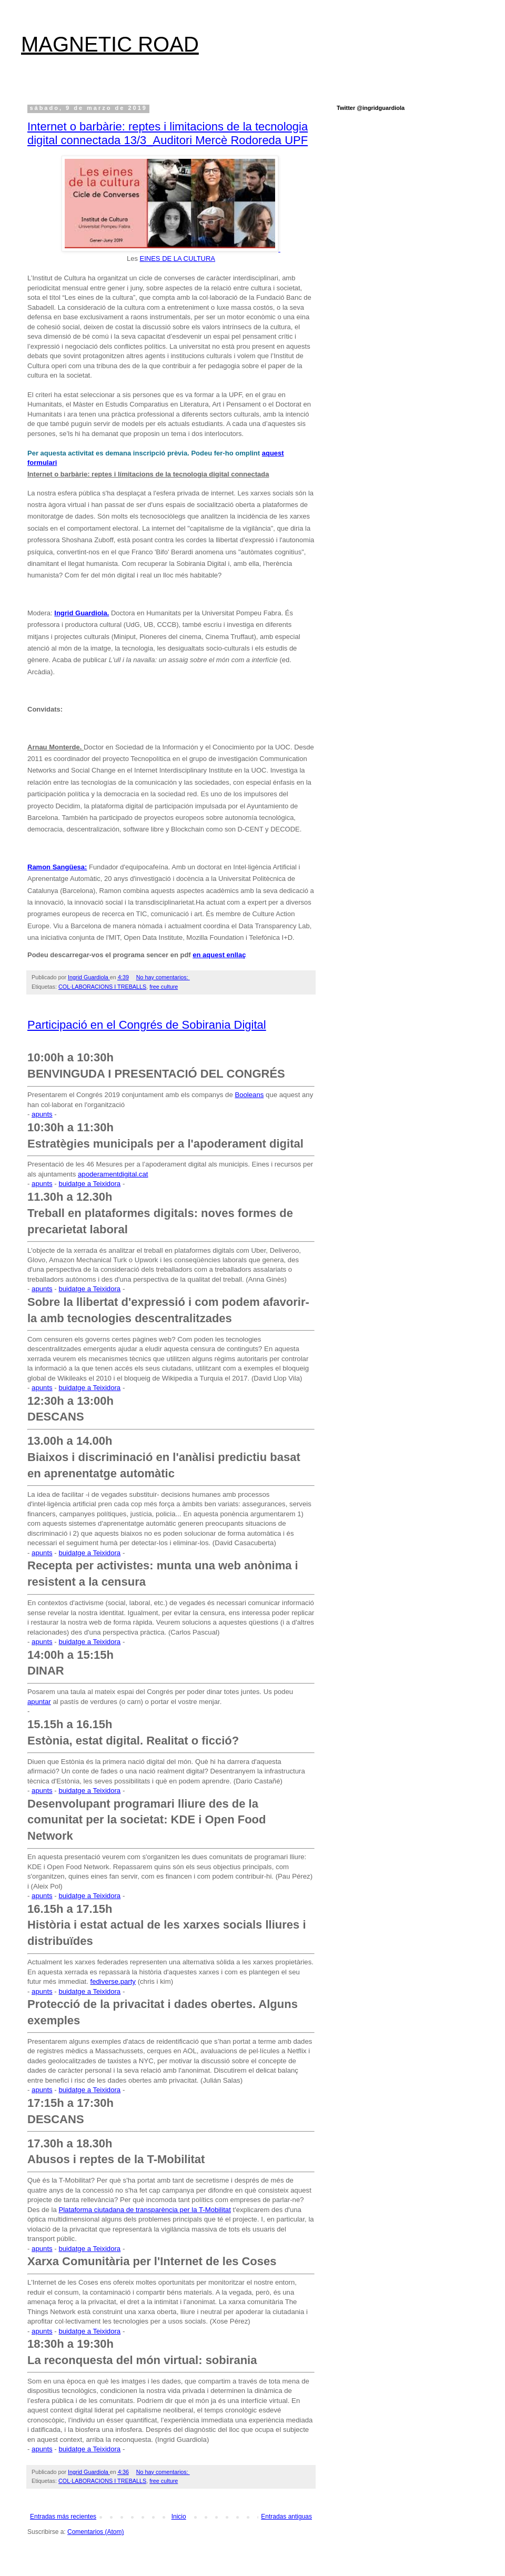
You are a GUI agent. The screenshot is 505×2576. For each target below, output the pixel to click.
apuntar (39, 1702)
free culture (163, 986)
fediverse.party (113, 1981)
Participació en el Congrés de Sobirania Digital (146, 1024)
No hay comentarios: (163, 977)
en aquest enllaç (219, 955)
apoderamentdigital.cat (113, 1174)
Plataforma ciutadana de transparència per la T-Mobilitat (144, 2210)
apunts (42, 1114)
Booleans (249, 1095)
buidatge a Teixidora (89, 1184)
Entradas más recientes (63, 2516)
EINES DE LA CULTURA (178, 258)
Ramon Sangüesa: (57, 867)
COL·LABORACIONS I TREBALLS (102, 986)
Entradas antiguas (286, 2516)
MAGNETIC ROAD (110, 44)
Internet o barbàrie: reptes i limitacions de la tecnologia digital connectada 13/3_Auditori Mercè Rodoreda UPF (167, 133)
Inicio (178, 2516)
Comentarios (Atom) (95, 2532)
